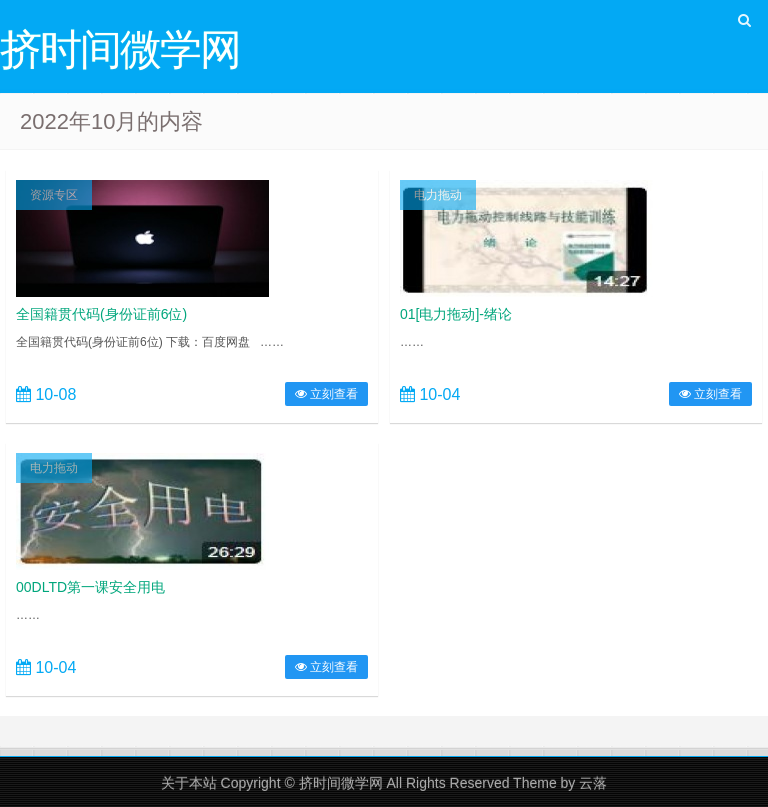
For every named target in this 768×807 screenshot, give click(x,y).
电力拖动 (438, 195)
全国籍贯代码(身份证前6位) (101, 314)
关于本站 (189, 783)
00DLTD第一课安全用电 (90, 587)
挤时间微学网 (341, 783)
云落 (593, 783)
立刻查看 (326, 394)
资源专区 (54, 195)
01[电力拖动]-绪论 (456, 314)
